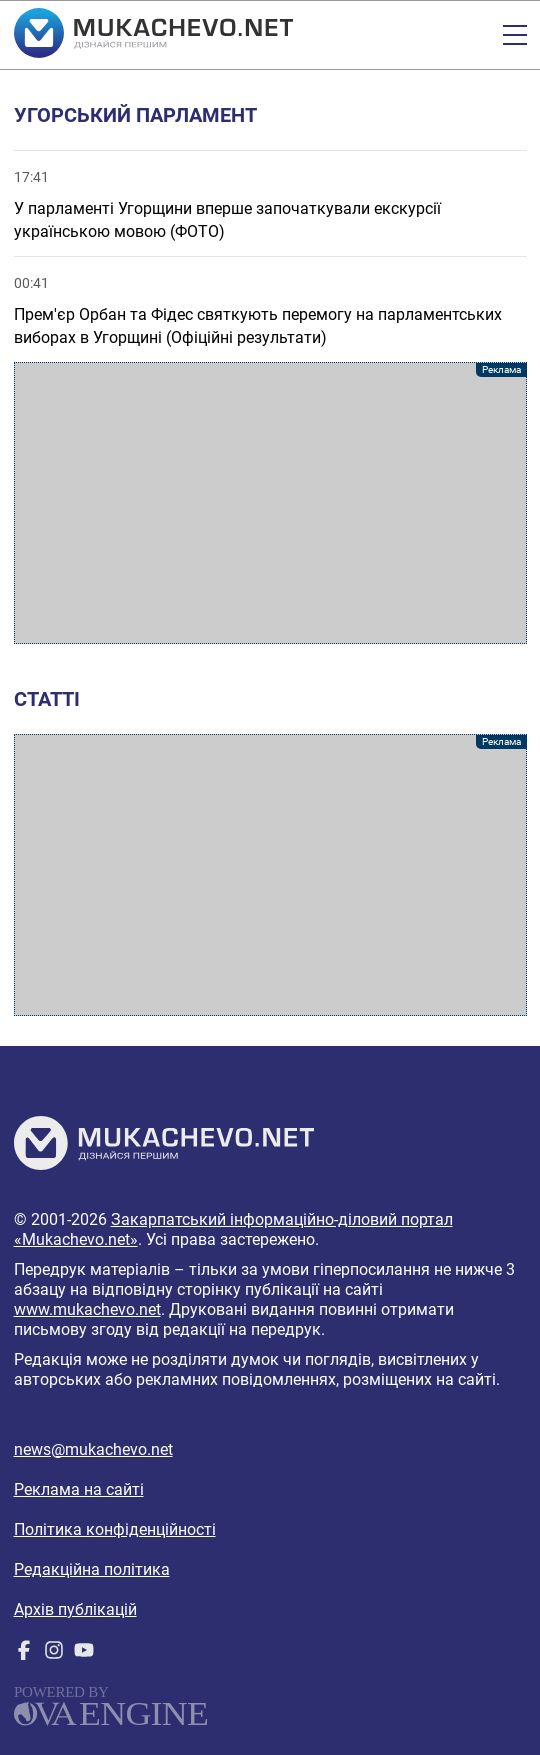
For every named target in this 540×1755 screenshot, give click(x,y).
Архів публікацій (75, 1609)
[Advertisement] (270, 503)
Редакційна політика (92, 1569)
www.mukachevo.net (87, 1309)
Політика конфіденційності (115, 1529)
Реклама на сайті (79, 1489)
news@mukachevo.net (93, 1449)
